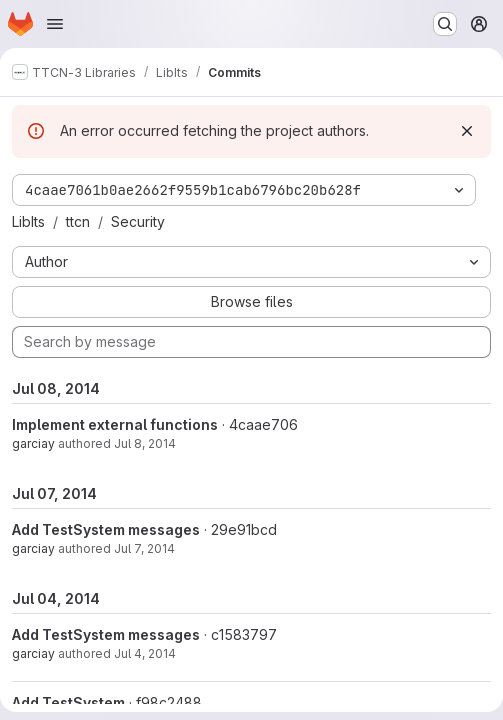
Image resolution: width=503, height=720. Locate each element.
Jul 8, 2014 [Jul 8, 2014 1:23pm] (145, 443)
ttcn (78, 221)
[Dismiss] (467, 131)
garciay (33, 443)
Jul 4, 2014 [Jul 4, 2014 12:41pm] (145, 653)
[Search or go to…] (445, 24)
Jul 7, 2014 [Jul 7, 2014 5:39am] (144, 548)
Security (138, 221)
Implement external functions (115, 424)
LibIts (28, 221)
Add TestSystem (68, 702)
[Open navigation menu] (55, 24)
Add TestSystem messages (106, 529)
